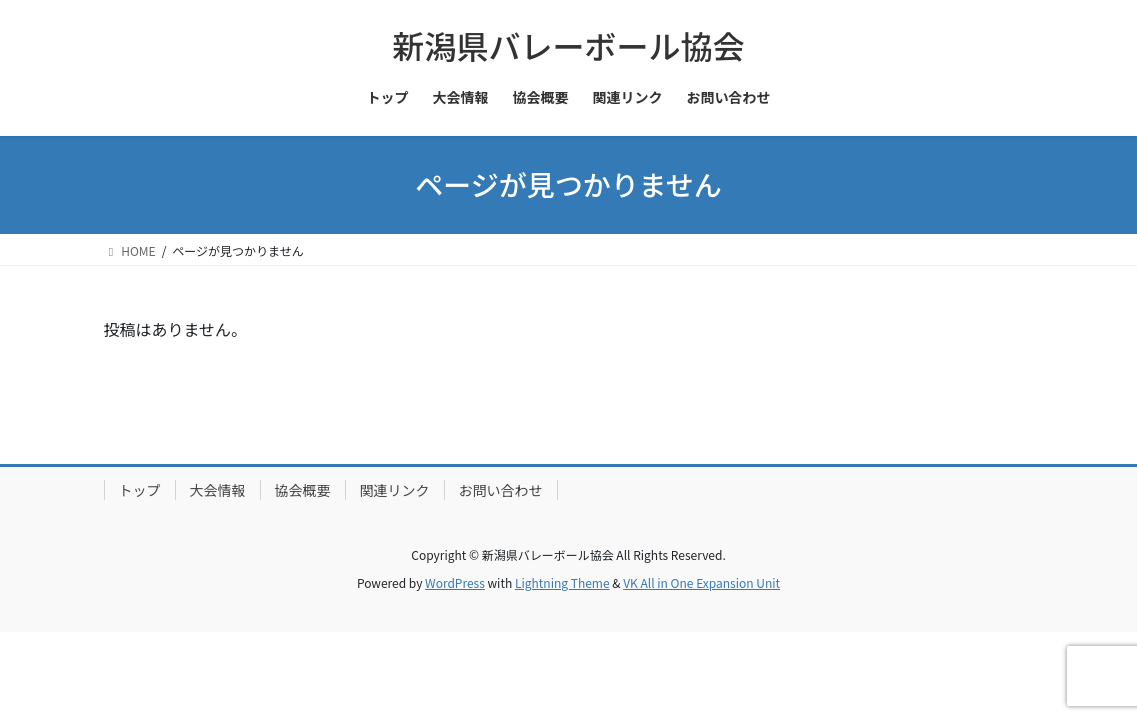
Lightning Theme (562, 582)
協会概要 (303, 490)
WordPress (455, 582)
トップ (140, 490)
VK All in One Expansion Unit (701, 582)
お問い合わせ (501, 490)
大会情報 (218, 490)
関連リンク (395, 490)
